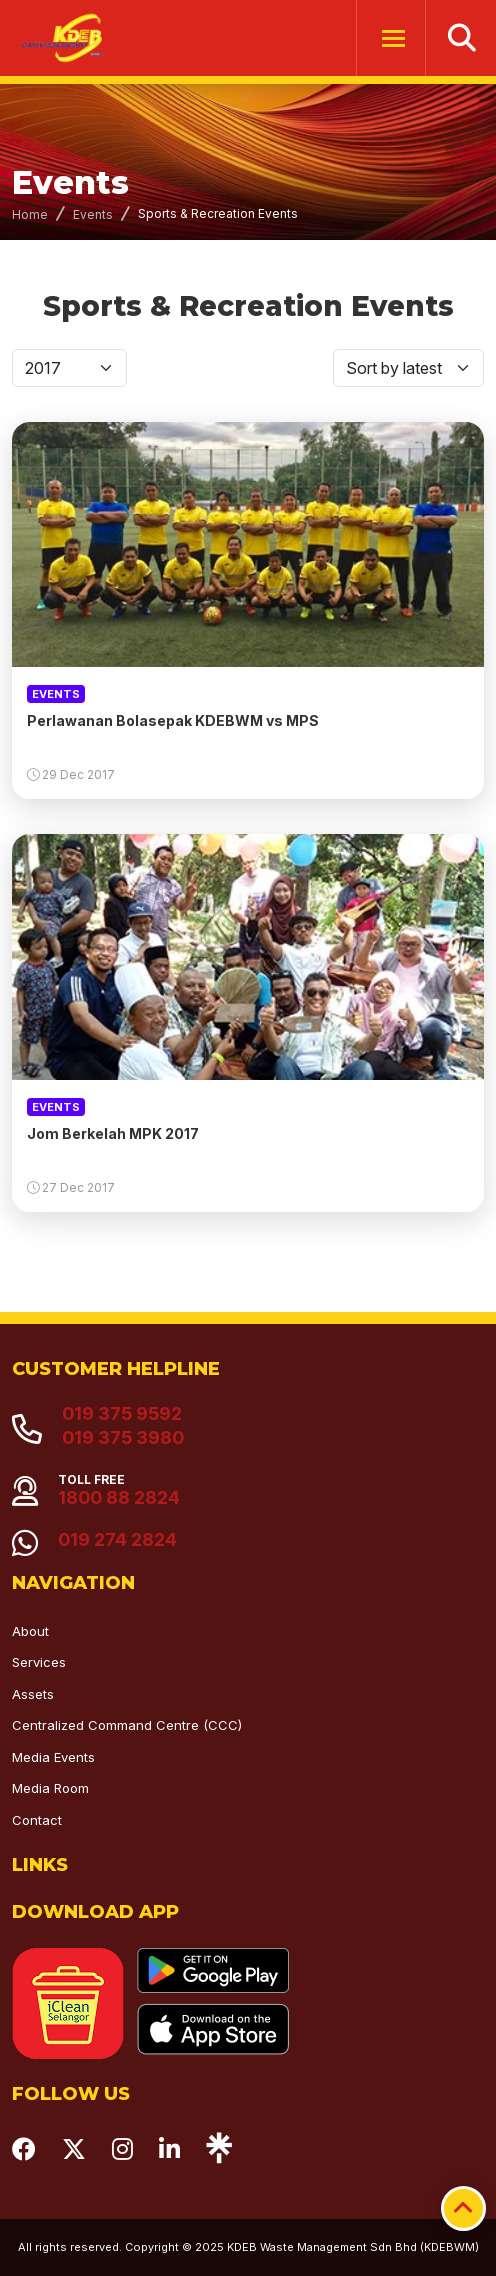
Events (93, 214)
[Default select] (69, 368)
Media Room (50, 1788)
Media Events (53, 1757)
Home (30, 214)
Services (39, 1662)
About (30, 1631)
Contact (37, 1820)
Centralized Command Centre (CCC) (127, 1725)
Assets (33, 1694)
